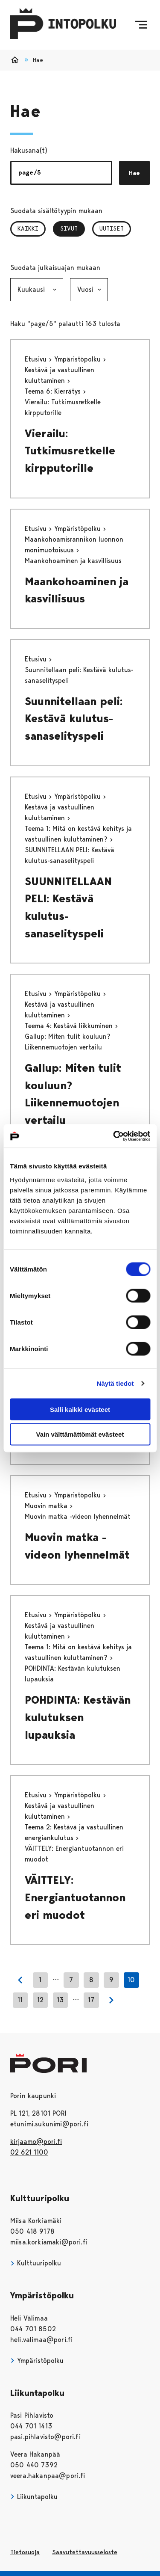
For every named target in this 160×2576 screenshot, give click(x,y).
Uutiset (111, 228)
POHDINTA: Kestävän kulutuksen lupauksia (78, 1717)
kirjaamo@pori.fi (36, 2141)
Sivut (72, 228)
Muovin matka (47, 1506)
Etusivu (37, 359)
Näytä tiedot (115, 1383)
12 (40, 2000)
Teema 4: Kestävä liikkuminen (70, 1026)
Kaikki (27, 228)
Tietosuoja (25, 2552)
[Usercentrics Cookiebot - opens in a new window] (114, 1135)
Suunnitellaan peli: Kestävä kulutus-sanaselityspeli (73, 718)
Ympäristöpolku (78, 359)
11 (20, 2000)
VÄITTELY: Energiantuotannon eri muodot (75, 1897)
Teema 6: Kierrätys (54, 391)
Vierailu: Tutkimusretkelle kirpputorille (70, 451)
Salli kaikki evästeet (80, 1409)
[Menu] (141, 25)
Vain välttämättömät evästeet (80, 1434)
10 (131, 1980)
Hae (134, 173)
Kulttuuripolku (35, 2263)
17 (91, 2000)
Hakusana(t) (28, 150)
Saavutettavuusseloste (84, 2552)
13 (60, 2000)
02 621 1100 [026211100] (29, 2152)
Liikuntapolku (34, 2497)
